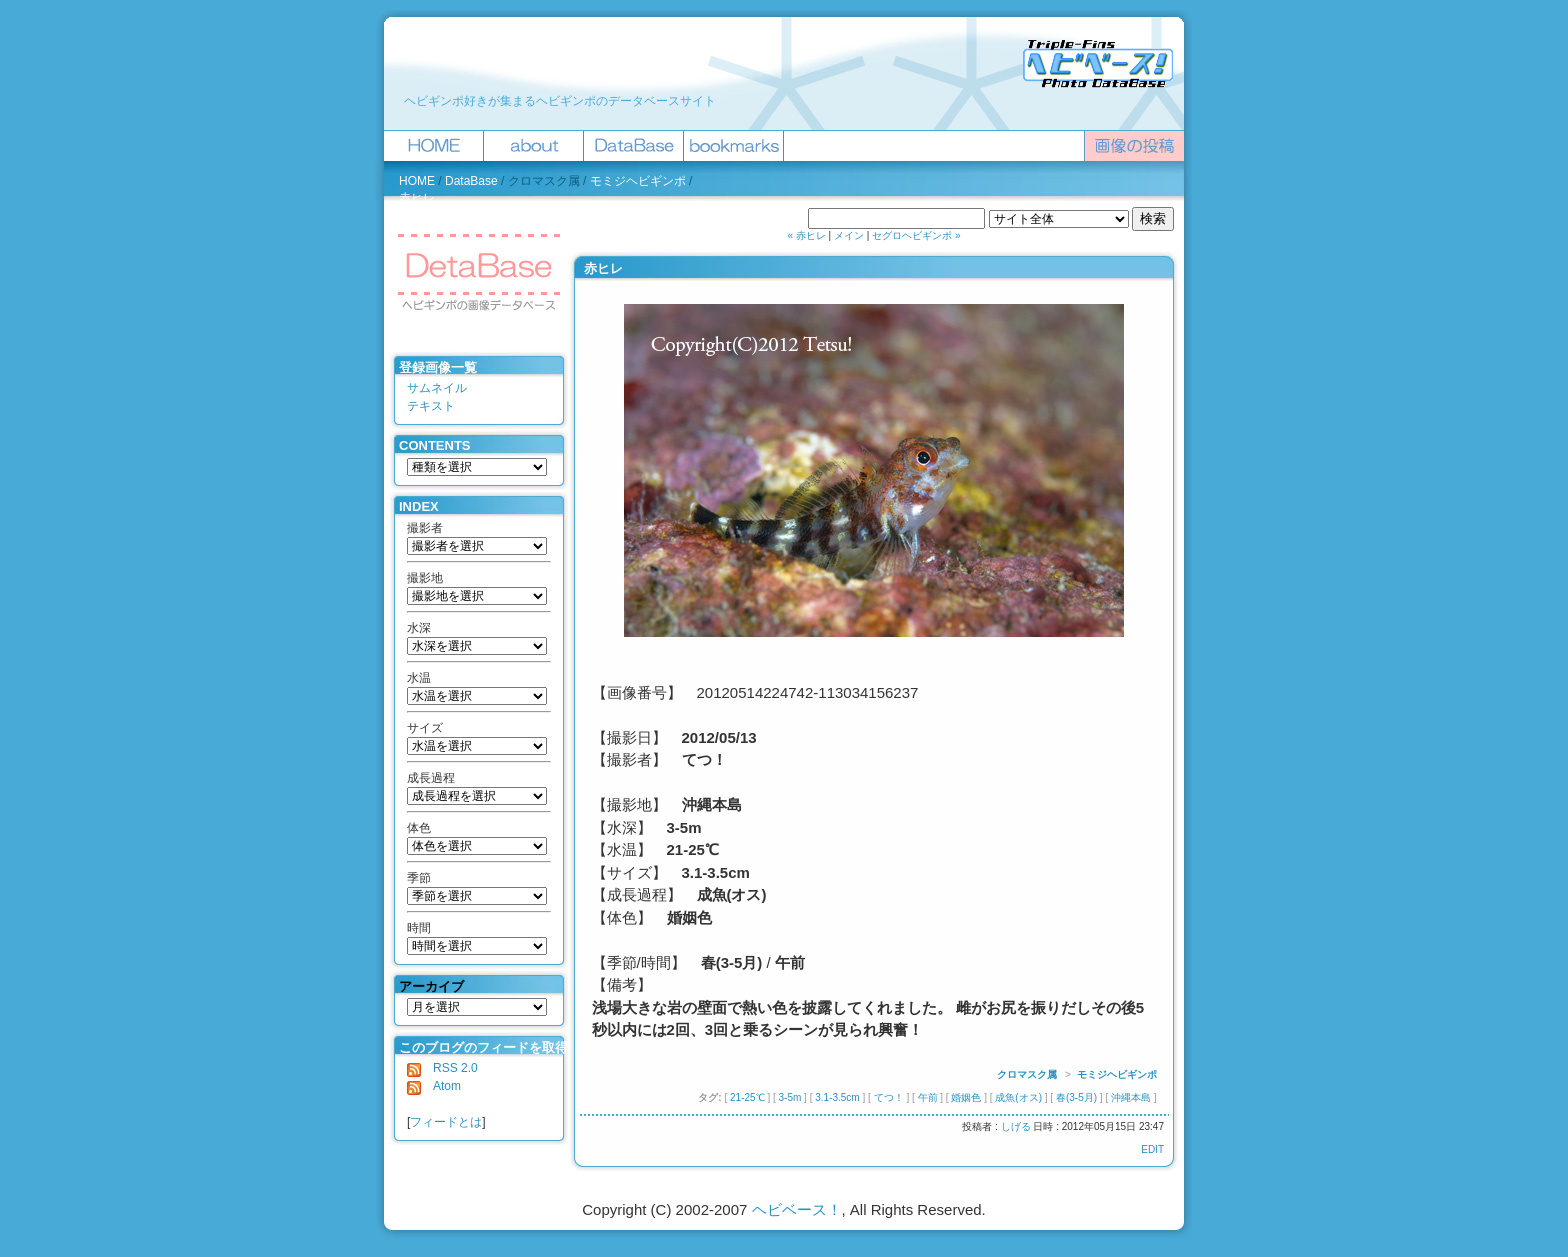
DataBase (471, 181)
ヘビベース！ (797, 1209)
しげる (1016, 1126)
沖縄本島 (1131, 1097)
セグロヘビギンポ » (916, 235)
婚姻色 (966, 1097)
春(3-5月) (1076, 1097)
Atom (434, 1086)
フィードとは (446, 1122)
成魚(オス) (1018, 1097)
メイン (849, 235)
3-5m (790, 1097)
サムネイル (437, 388)
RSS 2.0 (442, 1068)
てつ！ (889, 1097)
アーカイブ (431, 986)
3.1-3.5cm (837, 1097)
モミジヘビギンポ (638, 181)
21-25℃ (747, 1097)
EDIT (1152, 1149)
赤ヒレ (417, 198)
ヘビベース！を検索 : (749, 219)
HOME (417, 181)
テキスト (431, 406)
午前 (928, 1097)
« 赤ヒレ (807, 235)
